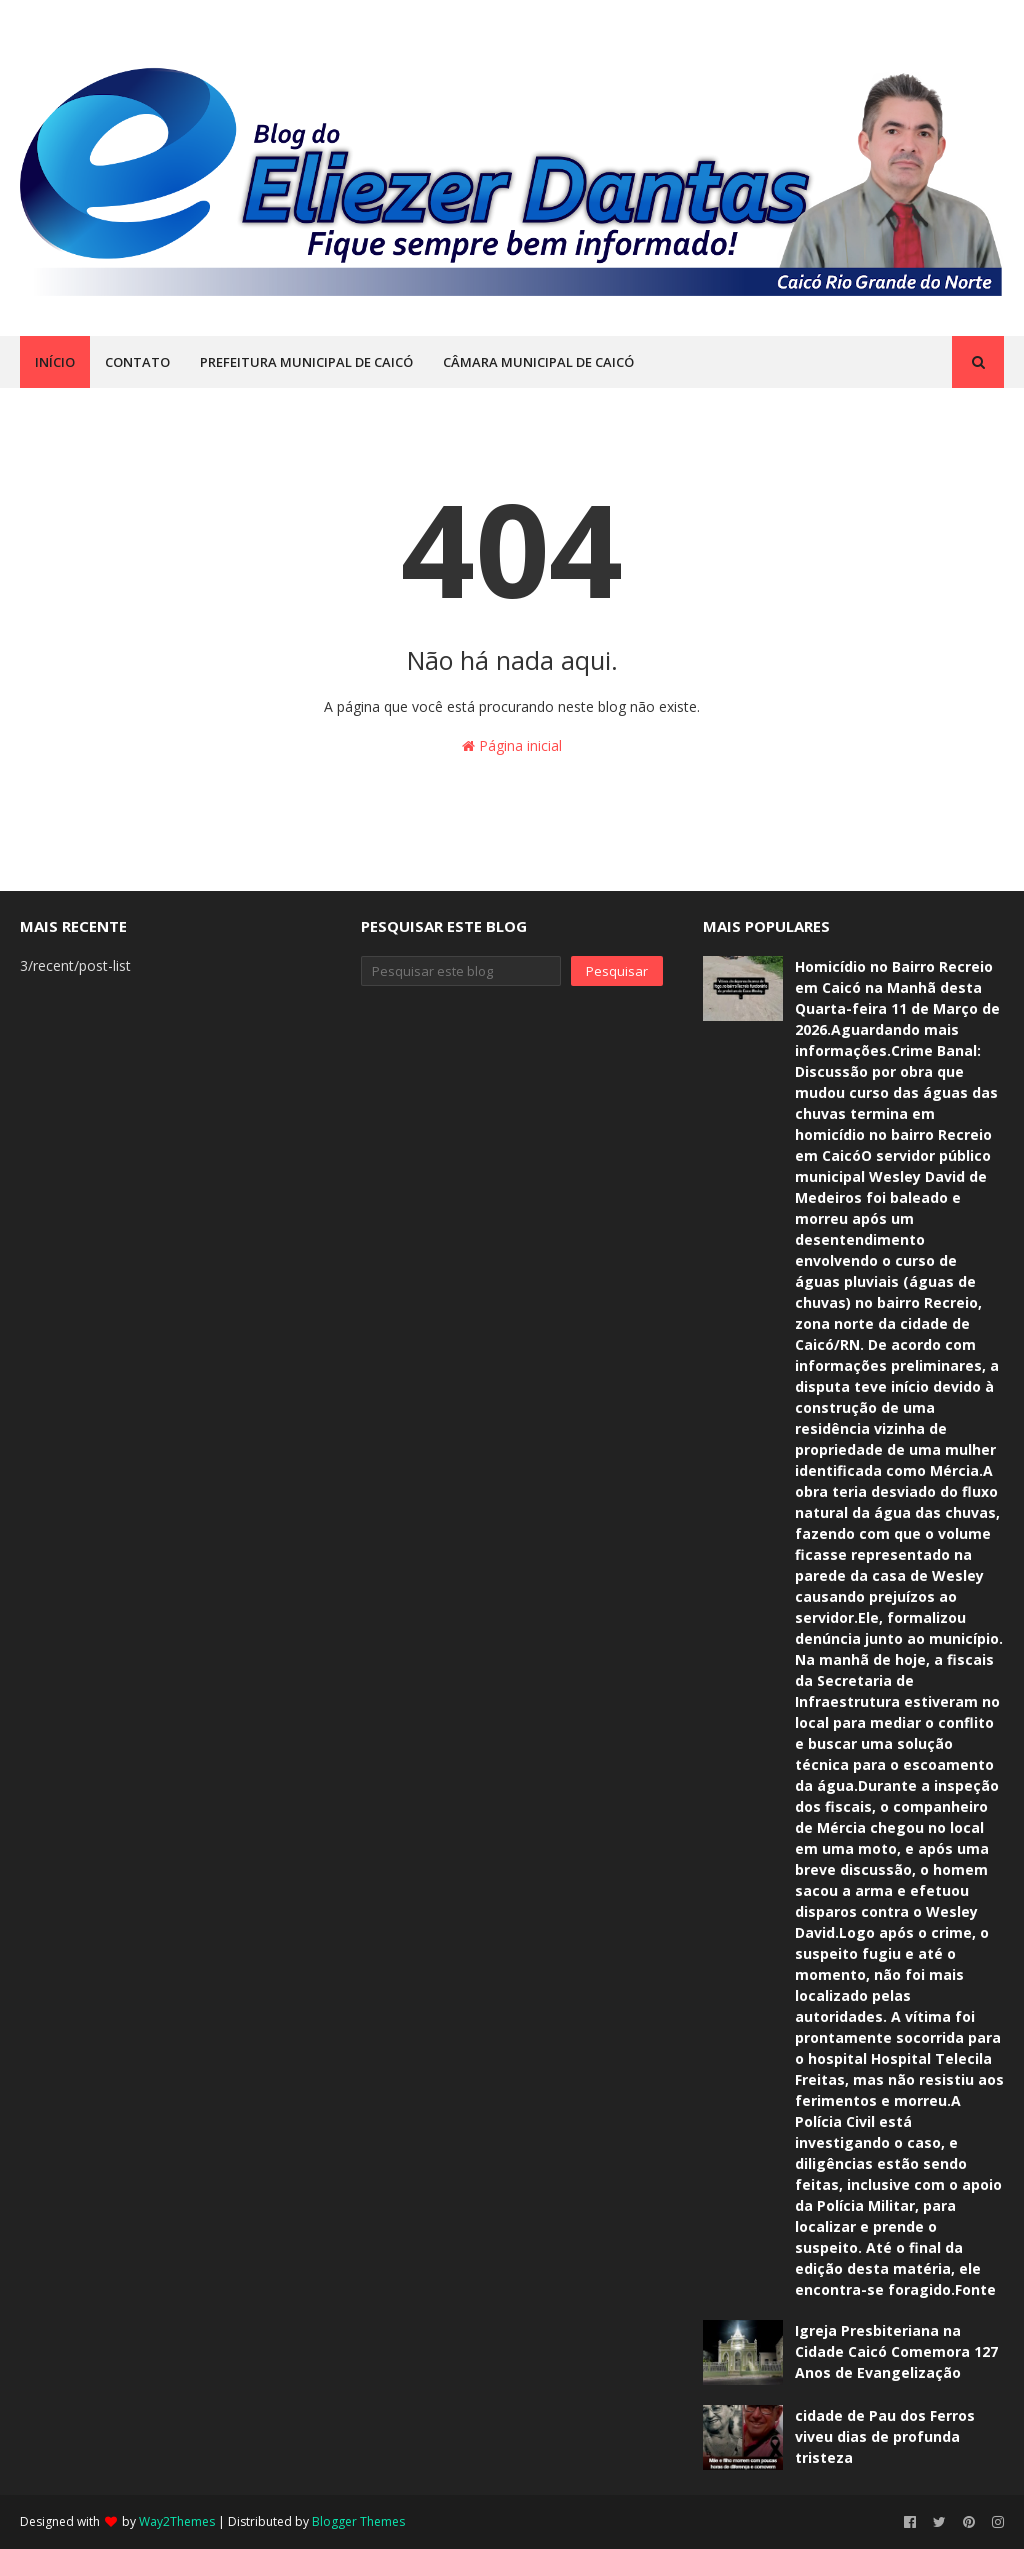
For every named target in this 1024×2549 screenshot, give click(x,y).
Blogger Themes (358, 2521)
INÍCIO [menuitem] (55, 362)
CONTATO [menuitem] (137, 362)
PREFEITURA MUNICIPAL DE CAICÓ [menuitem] (306, 362)
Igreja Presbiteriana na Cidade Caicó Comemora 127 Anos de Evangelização (896, 2351)
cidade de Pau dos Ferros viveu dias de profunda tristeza (885, 2436)
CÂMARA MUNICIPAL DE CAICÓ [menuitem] (538, 362)
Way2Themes (177, 2521)
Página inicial (512, 745)
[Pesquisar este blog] (460, 971)
